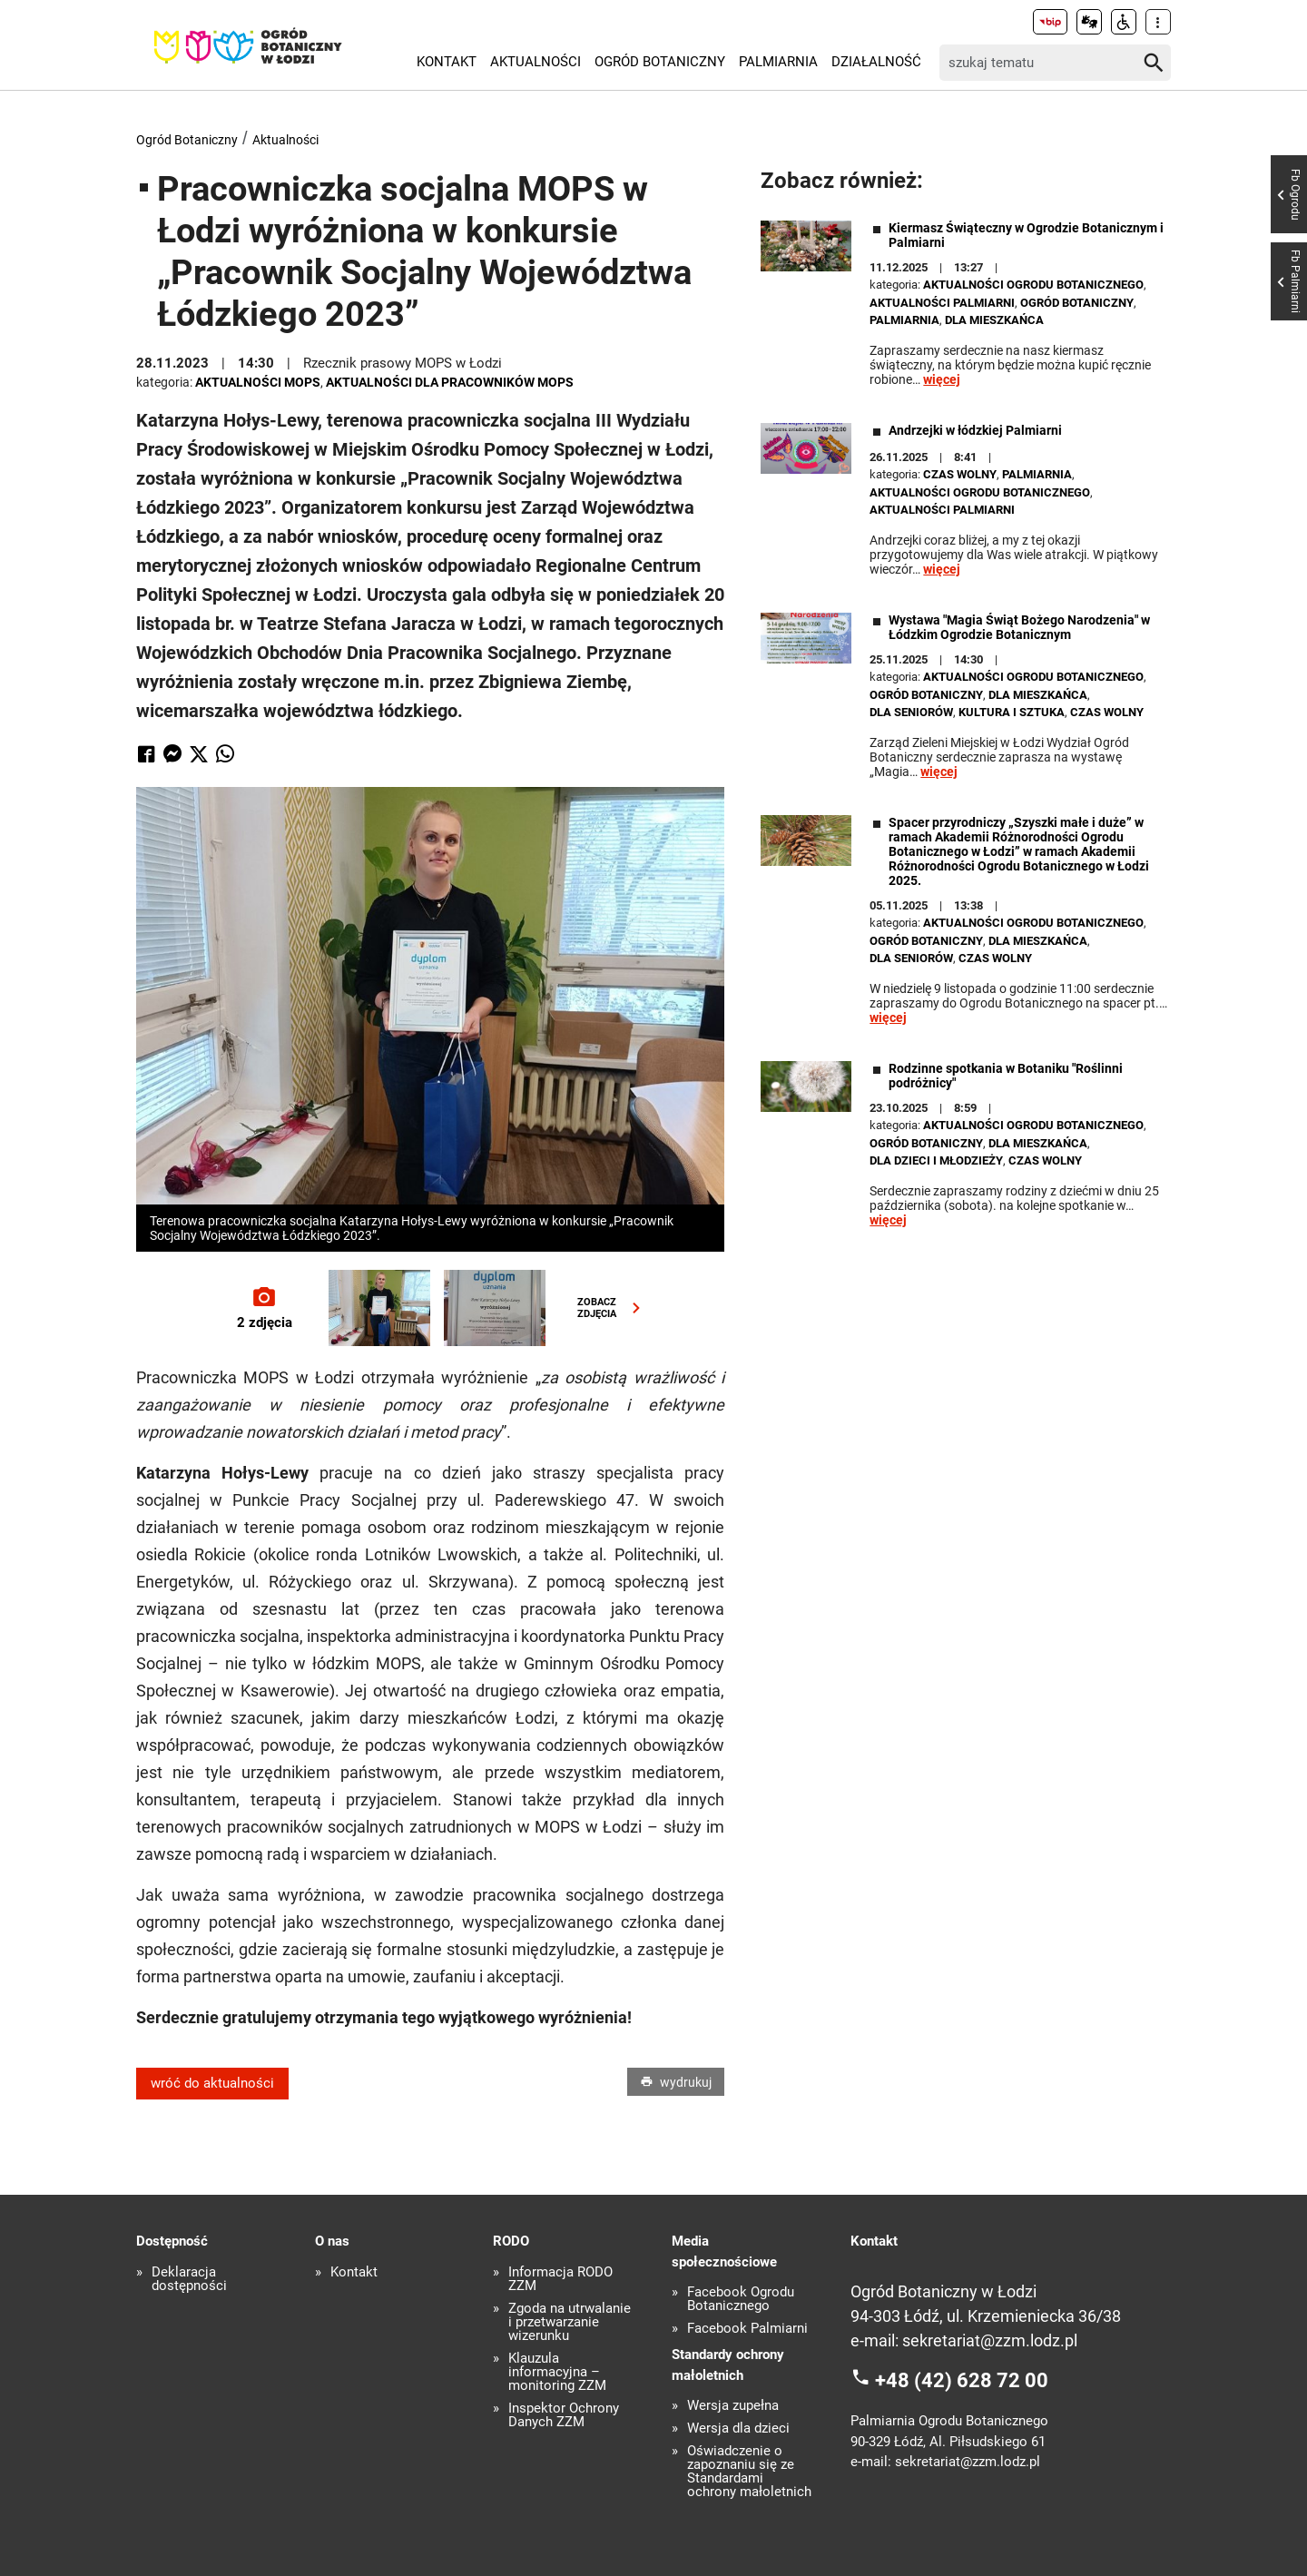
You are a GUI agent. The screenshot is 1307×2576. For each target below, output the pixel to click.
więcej (941, 379)
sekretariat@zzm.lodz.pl (989, 2340)
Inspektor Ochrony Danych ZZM (563, 2415)
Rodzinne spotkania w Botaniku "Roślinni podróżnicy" (1006, 1075)
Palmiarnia (778, 62)
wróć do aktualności (212, 2083)
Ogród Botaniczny (660, 62)
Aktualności (535, 62)
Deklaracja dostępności (189, 2279)
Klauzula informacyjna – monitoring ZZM (557, 2372)
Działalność (876, 62)
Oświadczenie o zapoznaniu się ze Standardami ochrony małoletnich (749, 2471)
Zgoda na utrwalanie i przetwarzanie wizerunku (569, 2322)
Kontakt (447, 62)
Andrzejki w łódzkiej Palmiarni (975, 430)
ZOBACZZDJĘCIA (612, 1308)
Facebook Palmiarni (747, 2328)
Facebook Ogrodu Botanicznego (740, 2299)
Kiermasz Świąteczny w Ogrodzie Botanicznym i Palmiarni (1026, 235)
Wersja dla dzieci (738, 2428)
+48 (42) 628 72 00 (961, 2379)
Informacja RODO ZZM (560, 2279)
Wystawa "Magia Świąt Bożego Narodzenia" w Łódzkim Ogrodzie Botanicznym (1019, 627)
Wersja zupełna (733, 2406)
